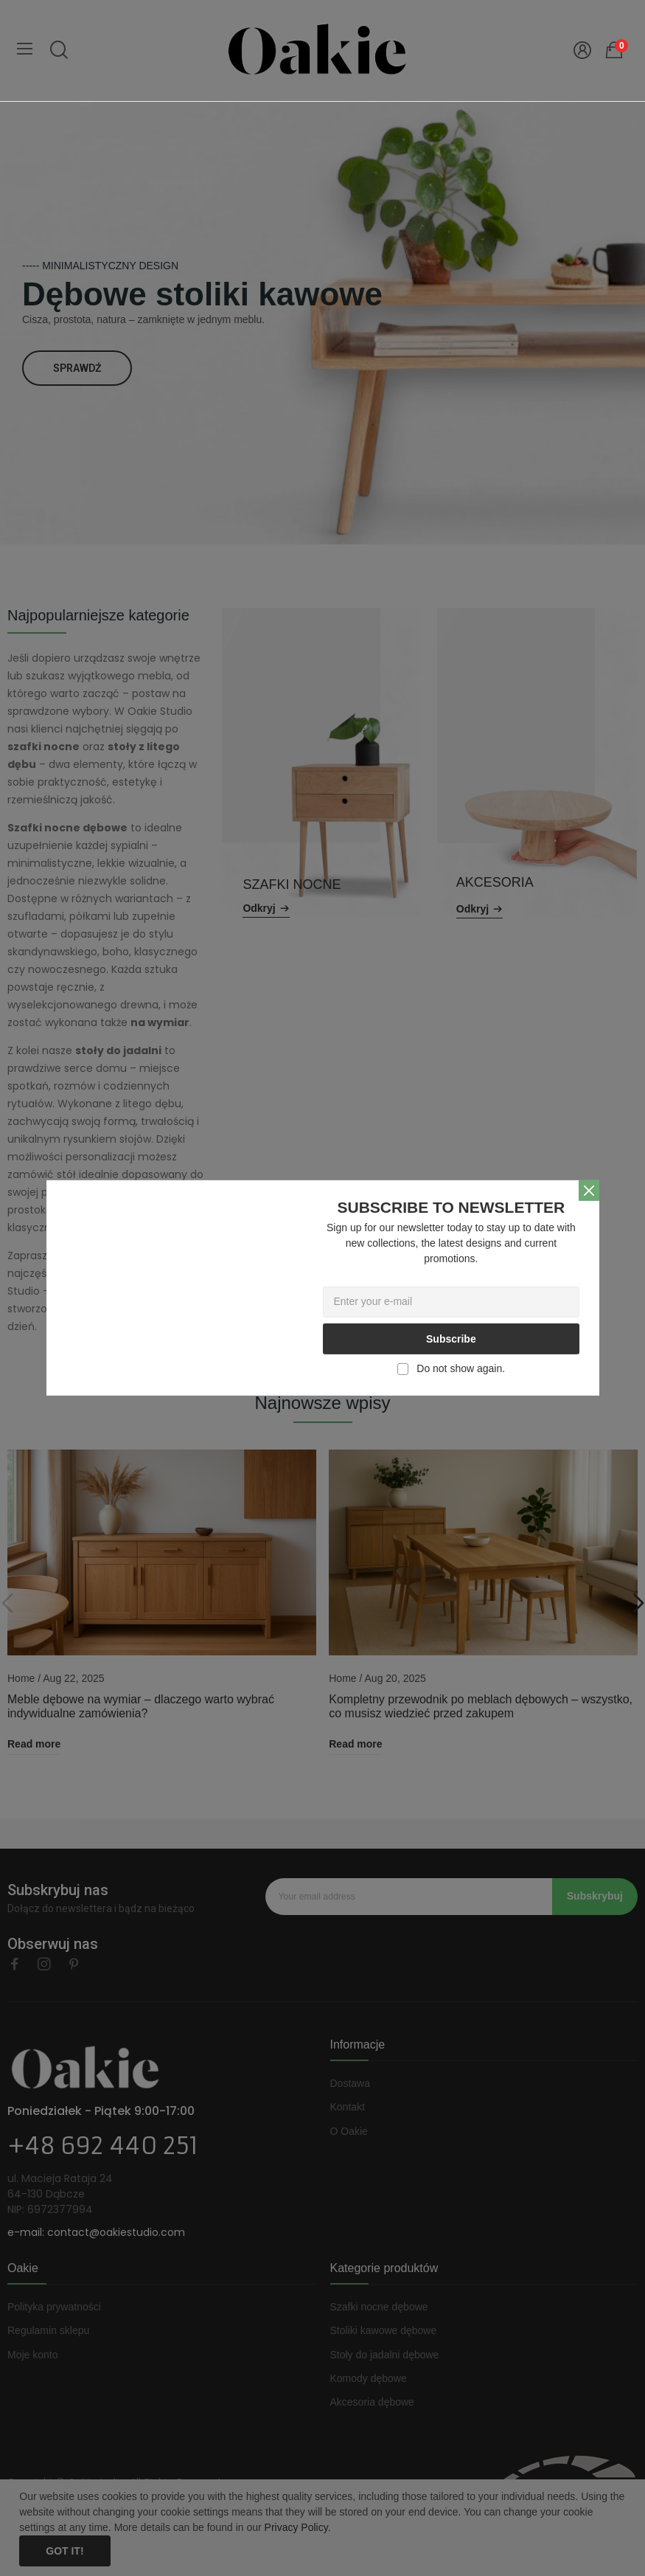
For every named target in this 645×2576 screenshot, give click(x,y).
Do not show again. (460, 1368)
